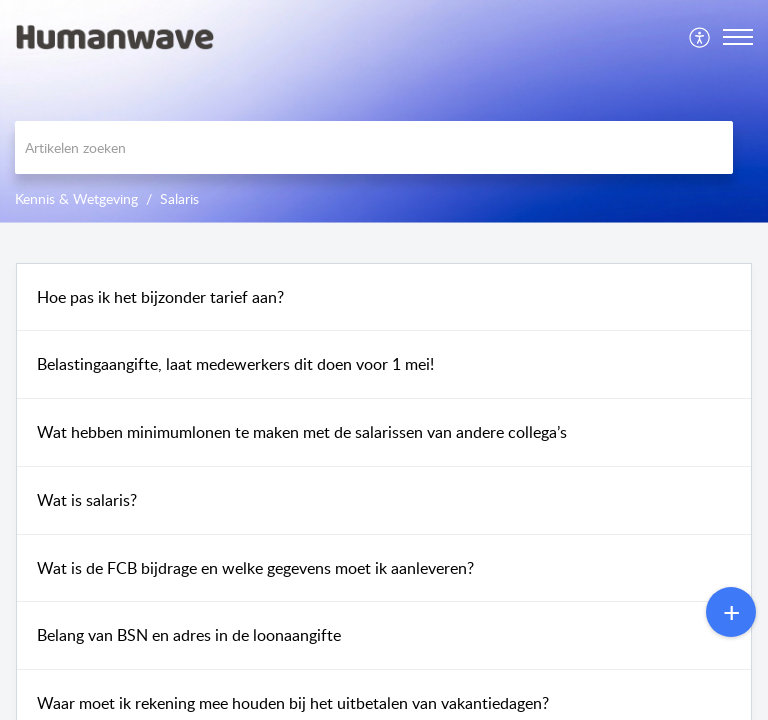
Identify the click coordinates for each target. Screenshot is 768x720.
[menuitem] (700, 37)
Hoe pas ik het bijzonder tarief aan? (160, 297)
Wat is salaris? (87, 500)
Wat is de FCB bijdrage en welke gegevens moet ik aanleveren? (255, 568)
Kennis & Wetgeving (76, 198)
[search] (374, 147)
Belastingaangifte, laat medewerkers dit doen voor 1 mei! (235, 364)
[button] (700, 37)
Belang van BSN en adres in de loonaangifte (189, 635)
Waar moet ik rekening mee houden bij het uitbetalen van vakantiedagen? (293, 703)
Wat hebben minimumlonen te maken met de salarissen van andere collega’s (302, 432)
